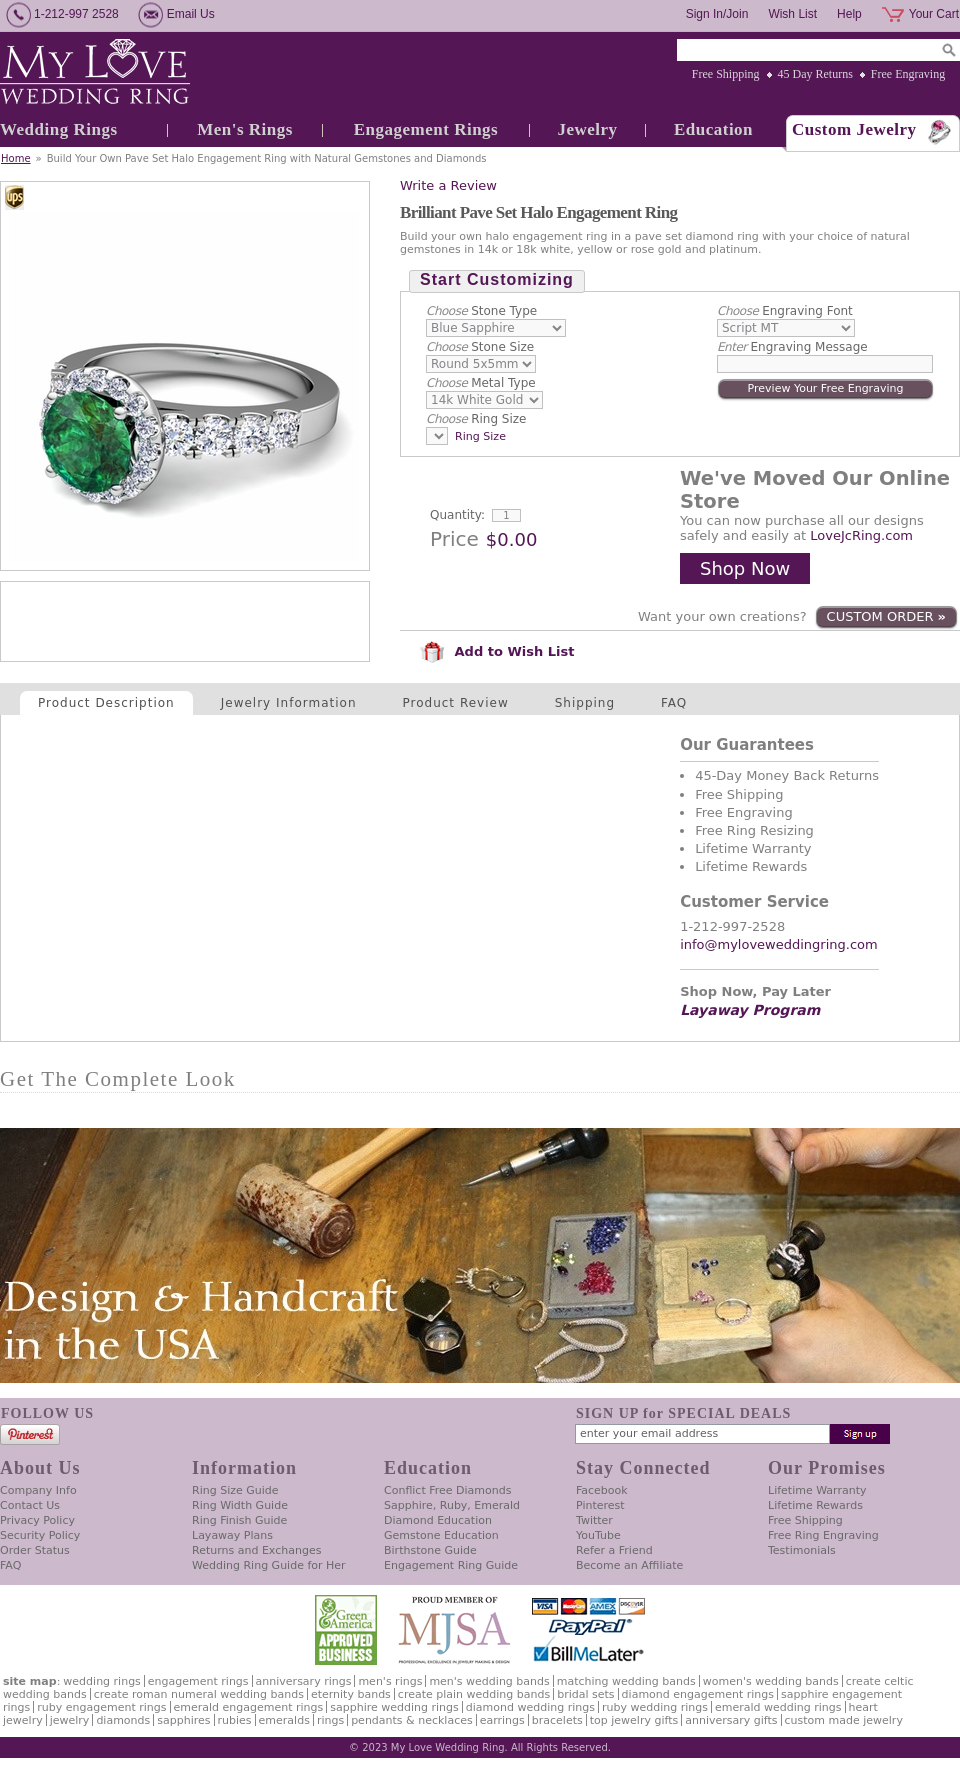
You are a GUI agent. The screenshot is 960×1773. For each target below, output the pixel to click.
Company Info (38, 1490)
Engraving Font (785, 311)
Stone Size (480, 347)
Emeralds (284, 1720)
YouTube (598, 1535)
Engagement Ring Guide (451, 1565)
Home (16, 158)
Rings (330, 1720)
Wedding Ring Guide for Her (269, 1565)
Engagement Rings (426, 129)
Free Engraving (908, 74)
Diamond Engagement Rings (698, 1694)
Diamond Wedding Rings (530, 1707)
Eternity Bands (351, 1694)
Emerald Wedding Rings (778, 1707)
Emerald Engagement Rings (249, 1707)
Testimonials (802, 1550)
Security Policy (40, 1535)
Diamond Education (438, 1520)
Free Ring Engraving (823, 1535)
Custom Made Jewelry (844, 1720)
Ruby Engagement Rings (101, 1707)
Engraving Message (792, 347)
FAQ (674, 703)
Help (849, 14)
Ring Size (476, 419)
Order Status (35, 1550)
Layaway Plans (232, 1535)
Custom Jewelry (854, 129)
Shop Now (745, 568)
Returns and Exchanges (256, 1550)
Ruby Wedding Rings (655, 1707)
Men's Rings (245, 129)
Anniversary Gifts (731, 1720)
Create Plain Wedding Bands (474, 1694)
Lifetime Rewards (815, 1505)
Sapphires (183, 1720)
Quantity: (457, 515)
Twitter (594, 1520)
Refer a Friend (614, 1550)
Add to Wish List (497, 651)
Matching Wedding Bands (626, 1681)
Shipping (585, 703)
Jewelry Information (289, 703)
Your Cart (934, 14)
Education (713, 129)
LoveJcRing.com (861, 535)
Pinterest (600, 1505)
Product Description (106, 703)
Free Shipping (726, 74)
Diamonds (123, 1720)
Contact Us (30, 1505)
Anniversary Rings (304, 1681)
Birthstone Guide (430, 1550)
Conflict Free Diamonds (447, 1490)
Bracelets (557, 1720)
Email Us (191, 14)
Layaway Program (750, 1010)
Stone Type (481, 311)
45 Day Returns (815, 74)
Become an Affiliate (629, 1565)
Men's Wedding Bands (489, 1681)
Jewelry (587, 129)
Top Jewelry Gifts (634, 1720)
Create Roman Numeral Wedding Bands (199, 1694)
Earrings (502, 1720)
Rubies (235, 1720)
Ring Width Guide (240, 1505)
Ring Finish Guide (239, 1520)
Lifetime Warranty (817, 1490)
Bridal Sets (585, 1694)
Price (454, 539)
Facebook (602, 1490)
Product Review (456, 703)
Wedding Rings (59, 129)
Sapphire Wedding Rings (394, 1707)
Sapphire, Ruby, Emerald (452, 1505)
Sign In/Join (717, 14)
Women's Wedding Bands (771, 1681)
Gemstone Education (441, 1535)
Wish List (792, 14)
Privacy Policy (37, 1520)
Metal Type (481, 383)
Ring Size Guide (235, 1490)
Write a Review (448, 185)
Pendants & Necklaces (412, 1720)
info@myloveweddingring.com (779, 944)
